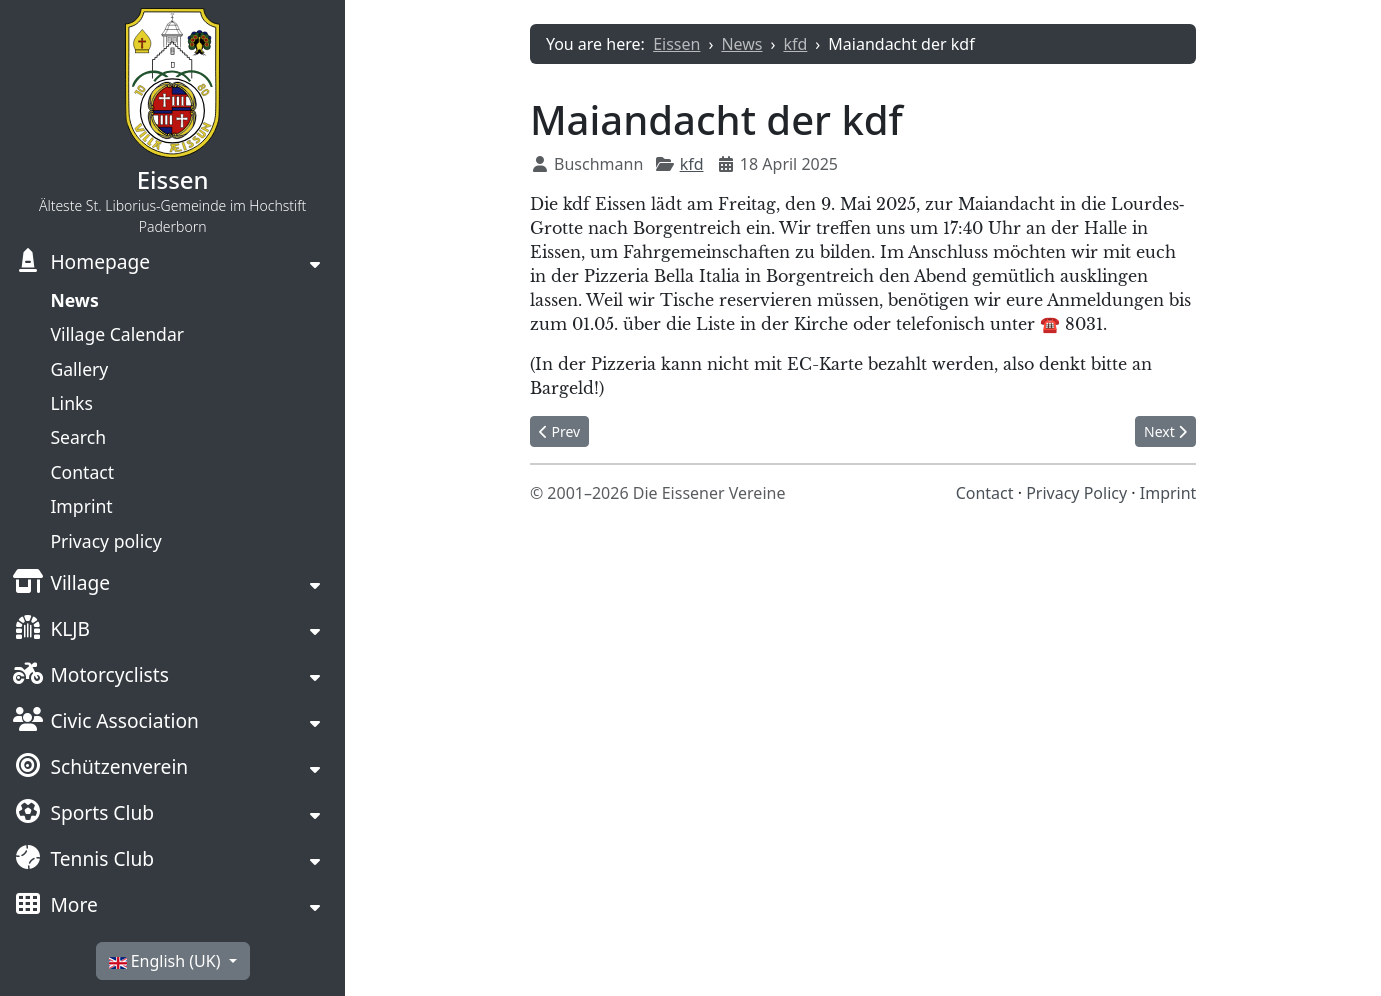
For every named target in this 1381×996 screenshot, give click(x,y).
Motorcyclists (90, 677)
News (74, 300)
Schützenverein (100, 769)
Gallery (79, 369)
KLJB (51, 631)
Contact (82, 472)
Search (78, 437)
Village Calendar (117, 334)
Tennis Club (83, 861)
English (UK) (167, 961)
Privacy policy (105, 541)
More (55, 907)
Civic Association (105, 723)
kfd (692, 164)
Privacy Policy (1076, 493)
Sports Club (83, 815)
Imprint (81, 506)
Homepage (81, 264)
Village (61, 585)
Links (71, 403)
